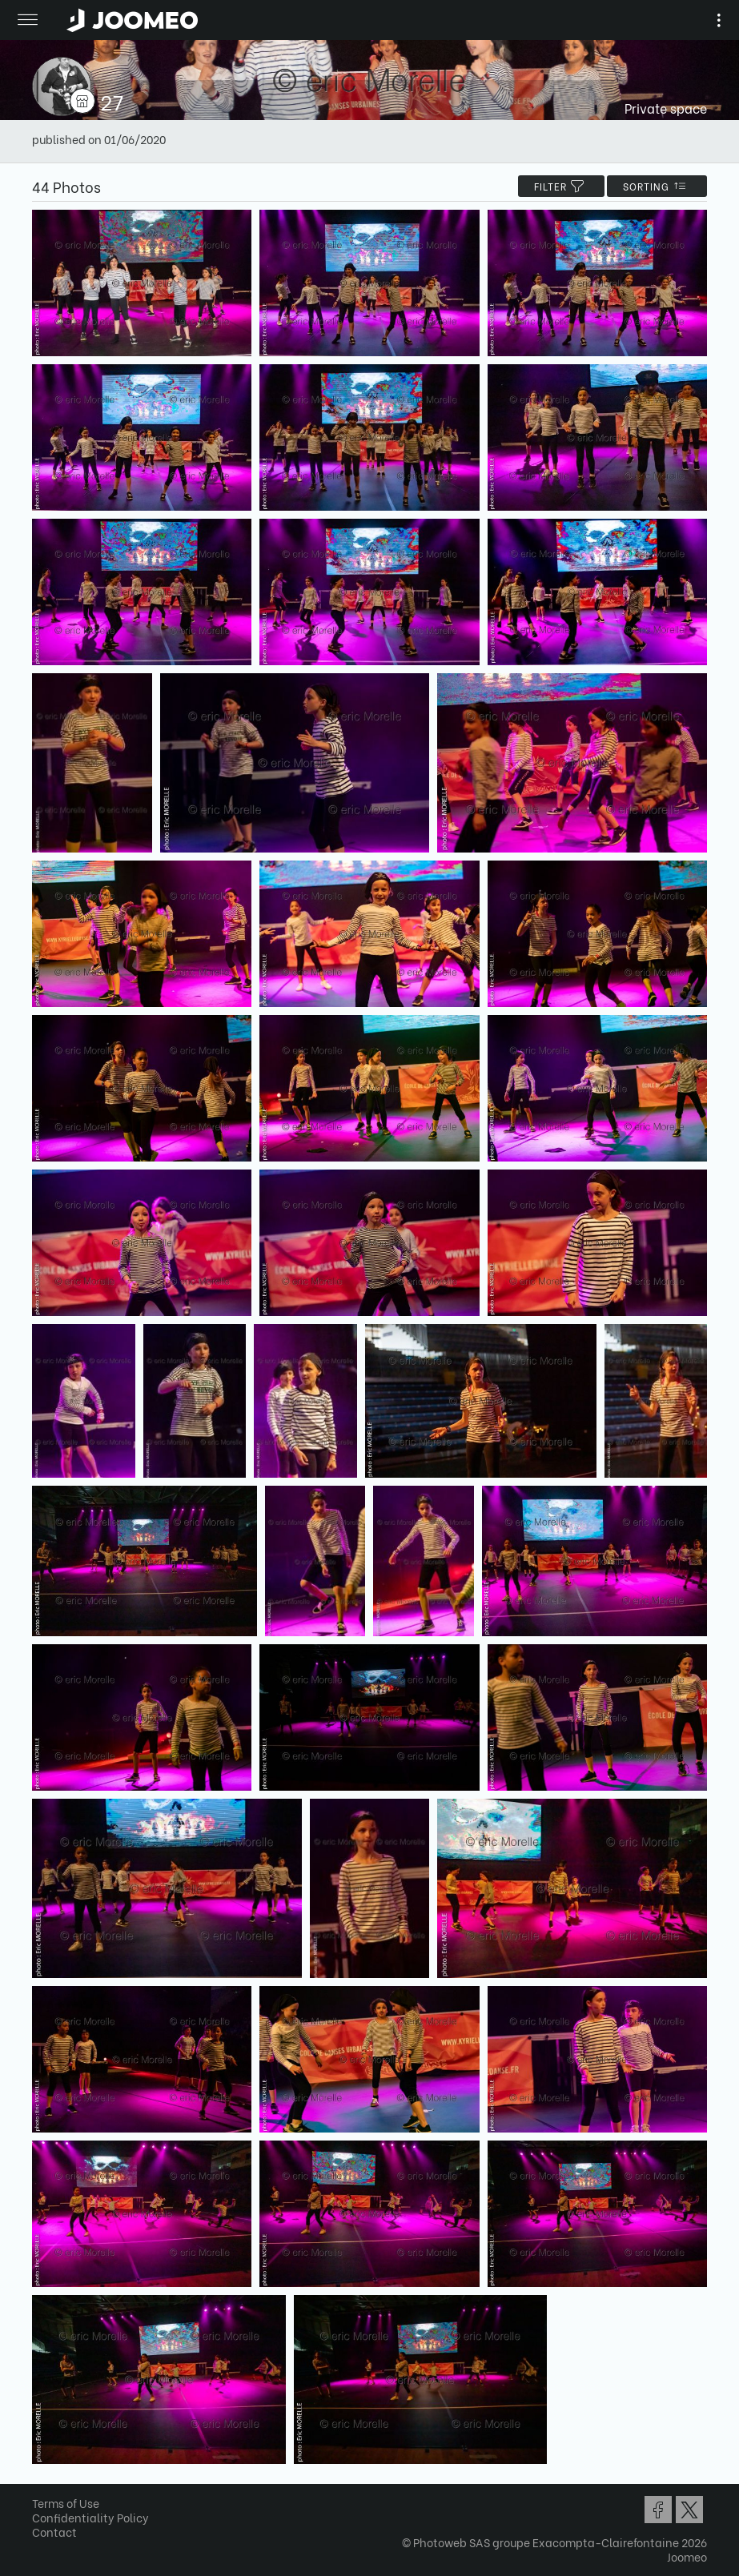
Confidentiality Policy (90, 2517)
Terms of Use (65, 2502)
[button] (42, 2493)
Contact (54, 2531)
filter (561, 186)
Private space (666, 107)
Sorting (657, 186)
